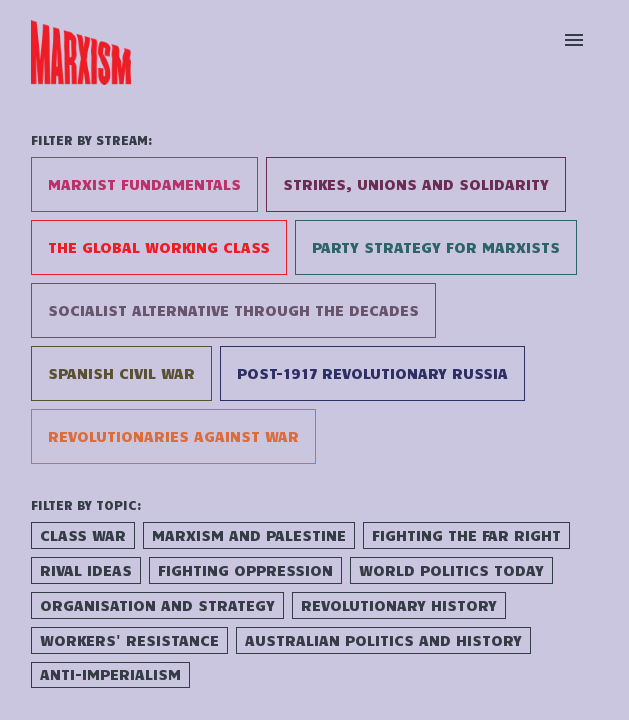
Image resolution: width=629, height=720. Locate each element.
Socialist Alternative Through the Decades (233, 310)
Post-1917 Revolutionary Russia (372, 373)
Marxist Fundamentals (144, 184)
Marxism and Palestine (249, 535)
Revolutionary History (399, 605)
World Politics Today (451, 570)
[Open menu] (574, 40)
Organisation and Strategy (157, 605)
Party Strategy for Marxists (436, 247)
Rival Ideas (86, 570)
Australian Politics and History (383, 640)
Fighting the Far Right (466, 535)
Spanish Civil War (121, 373)
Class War (83, 535)
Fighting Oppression (245, 570)
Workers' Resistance (129, 640)
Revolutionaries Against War (173, 436)
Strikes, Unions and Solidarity (416, 184)
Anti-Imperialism (110, 674)
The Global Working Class (159, 247)
